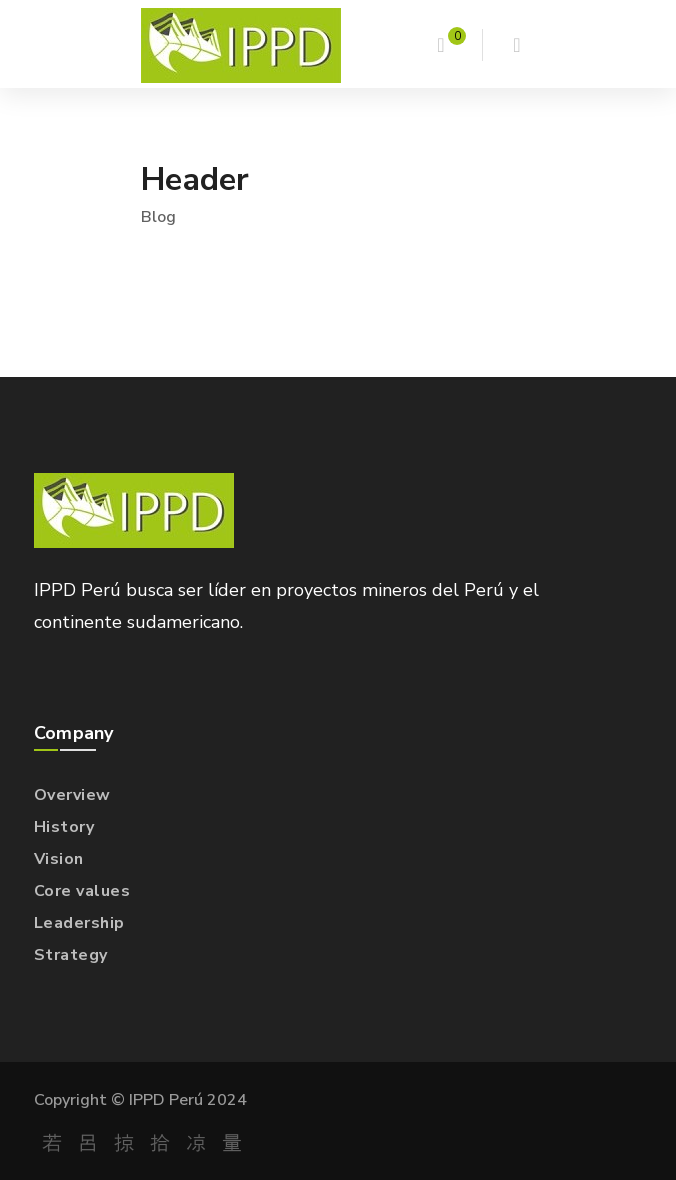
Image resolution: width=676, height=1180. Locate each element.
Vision (59, 859)
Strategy (71, 955)
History (64, 827)
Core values (82, 891)
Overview (72, 795)
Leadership (79, 923)
